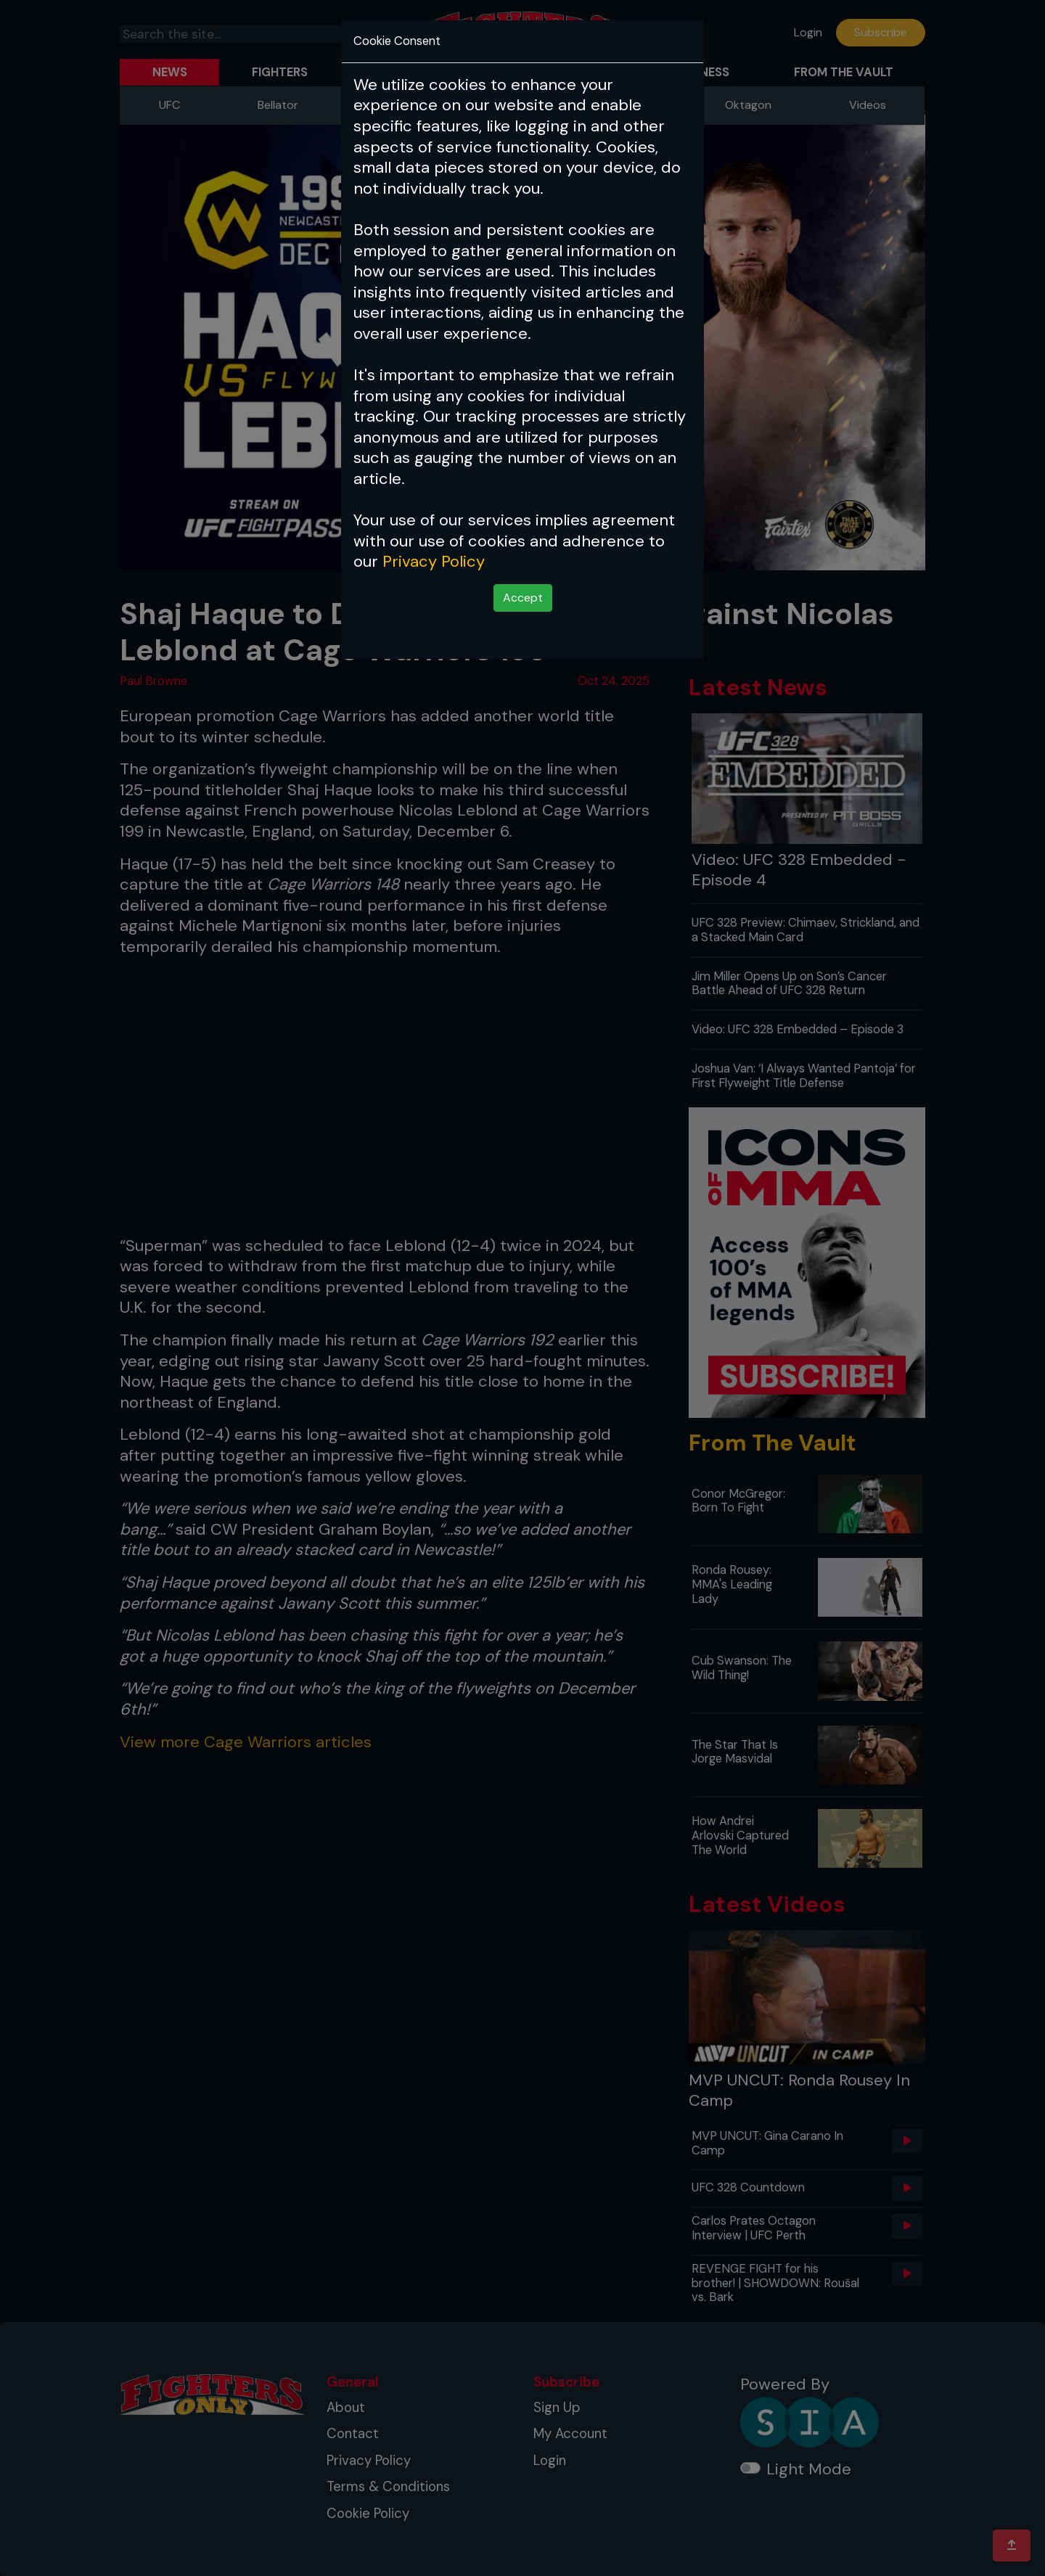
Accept (523, 597)
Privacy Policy (433, 561)
